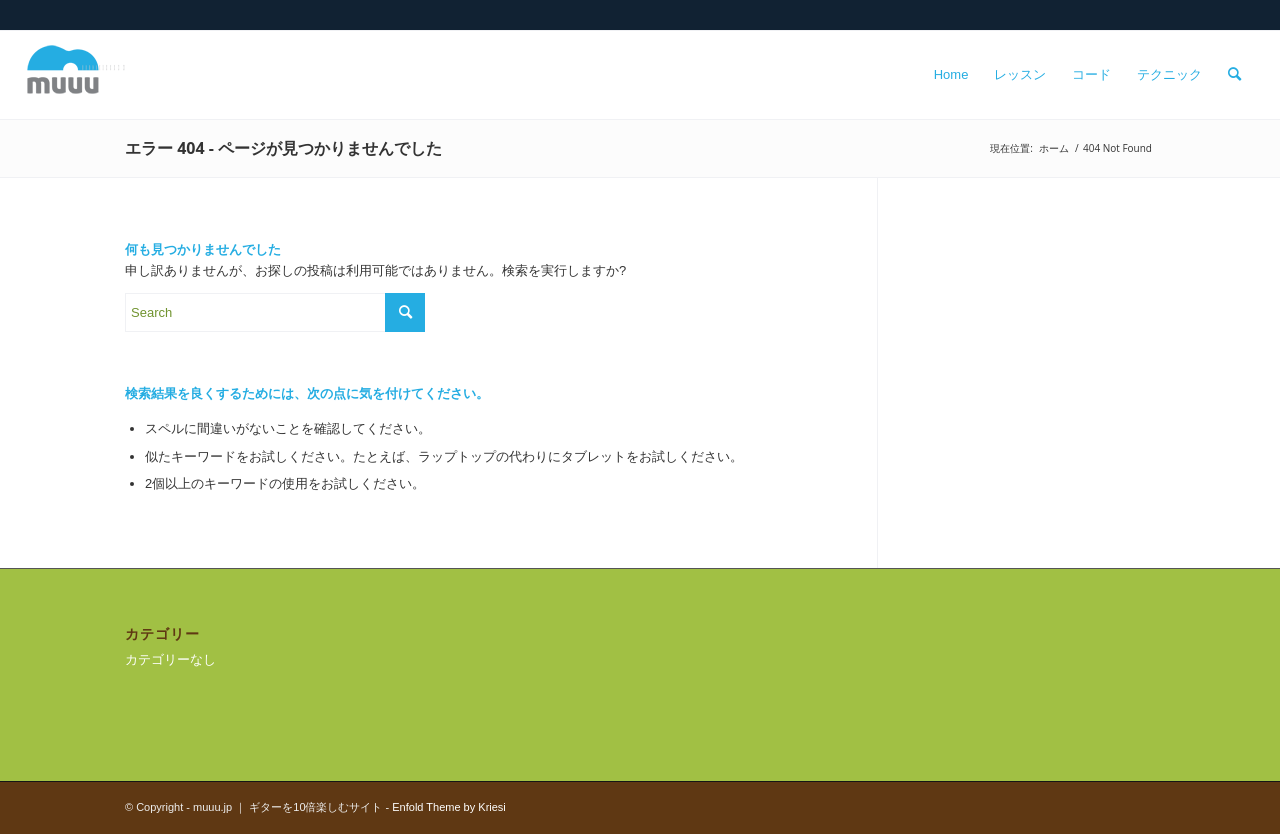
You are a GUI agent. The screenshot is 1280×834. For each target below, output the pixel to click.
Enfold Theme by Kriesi (449, 807)
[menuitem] (951, 75)
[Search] (1234, 75)
